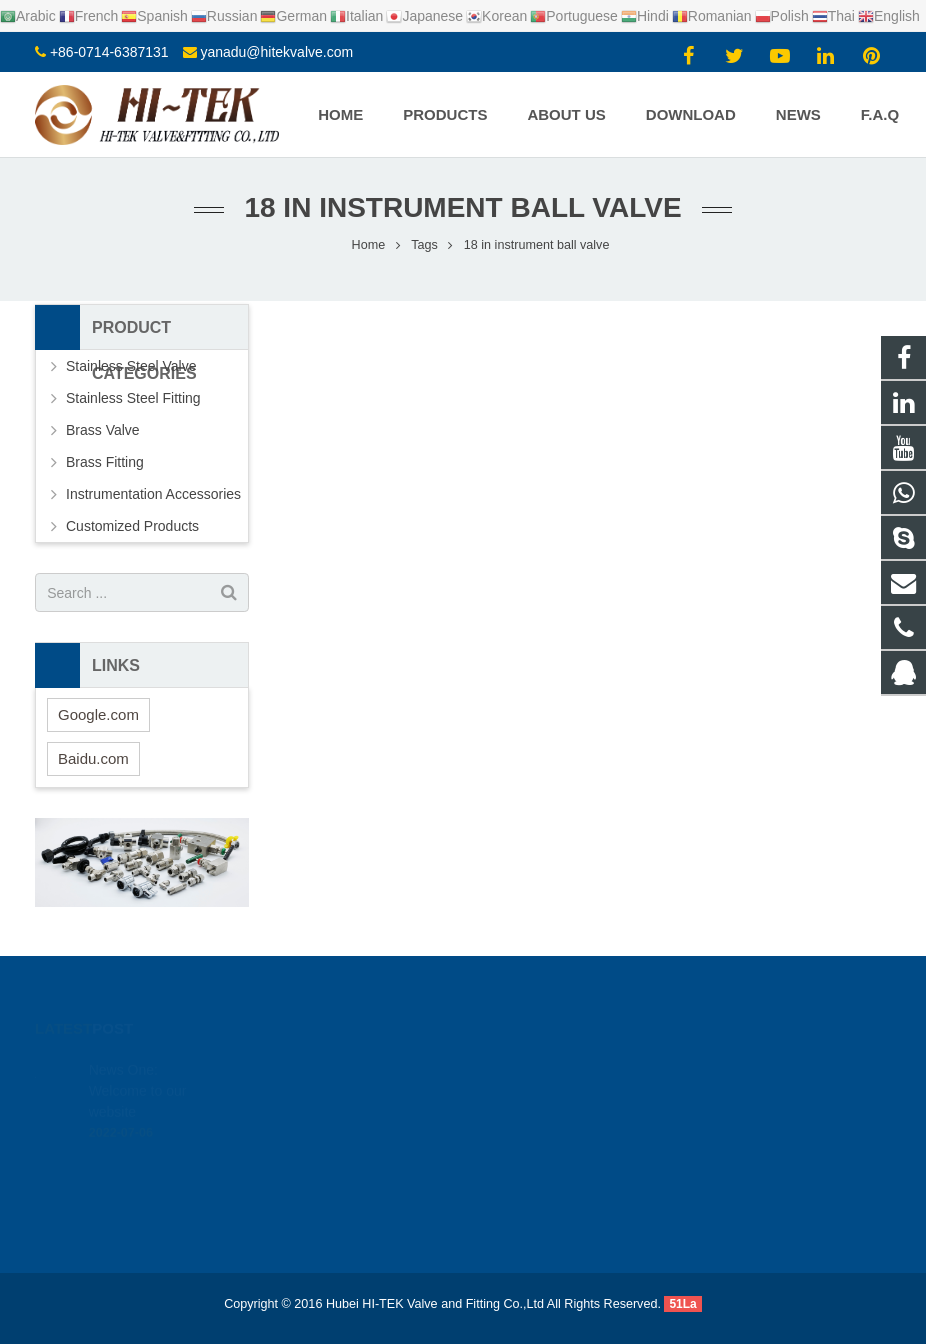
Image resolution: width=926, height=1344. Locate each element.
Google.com (98, 714)
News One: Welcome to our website (138, 1060)
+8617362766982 (548, 1090)
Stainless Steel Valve (131, 366)
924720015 (532, 1061)
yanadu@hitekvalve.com (276, 52)
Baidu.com (93, 758)
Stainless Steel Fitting (133, 398)
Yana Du (522, 1177)
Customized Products (132, 526)
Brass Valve (103, 430)
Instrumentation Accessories (153, 494)
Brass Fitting (105, 462)
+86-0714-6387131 (109, 52)
